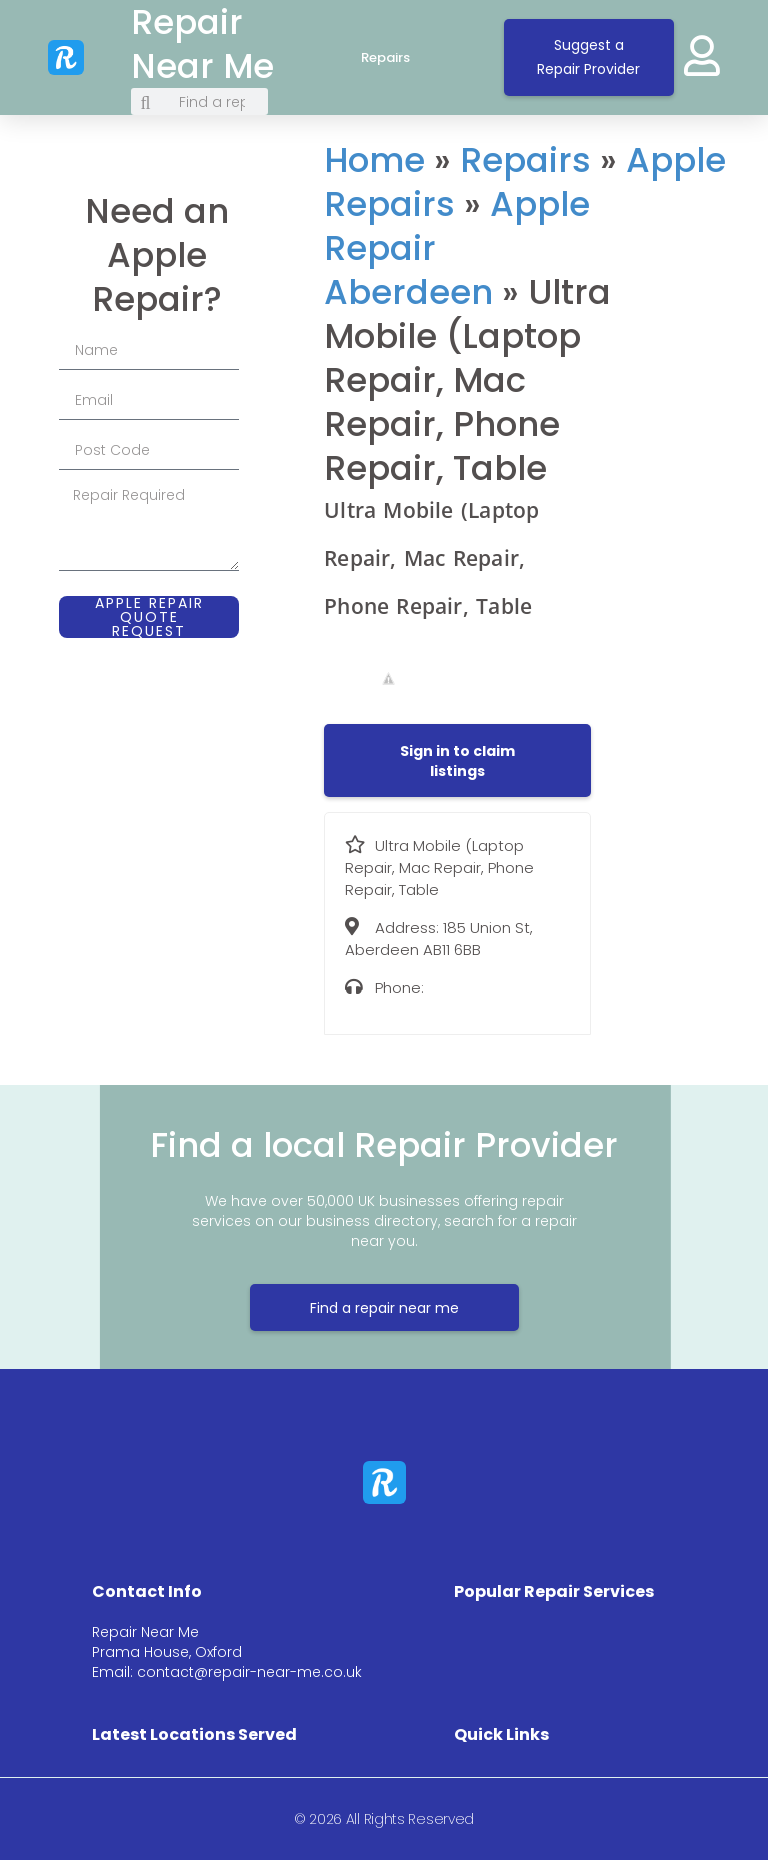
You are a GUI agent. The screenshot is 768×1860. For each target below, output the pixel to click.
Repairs (405, 58)
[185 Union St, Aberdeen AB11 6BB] (681, 295)
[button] (457, 761)
